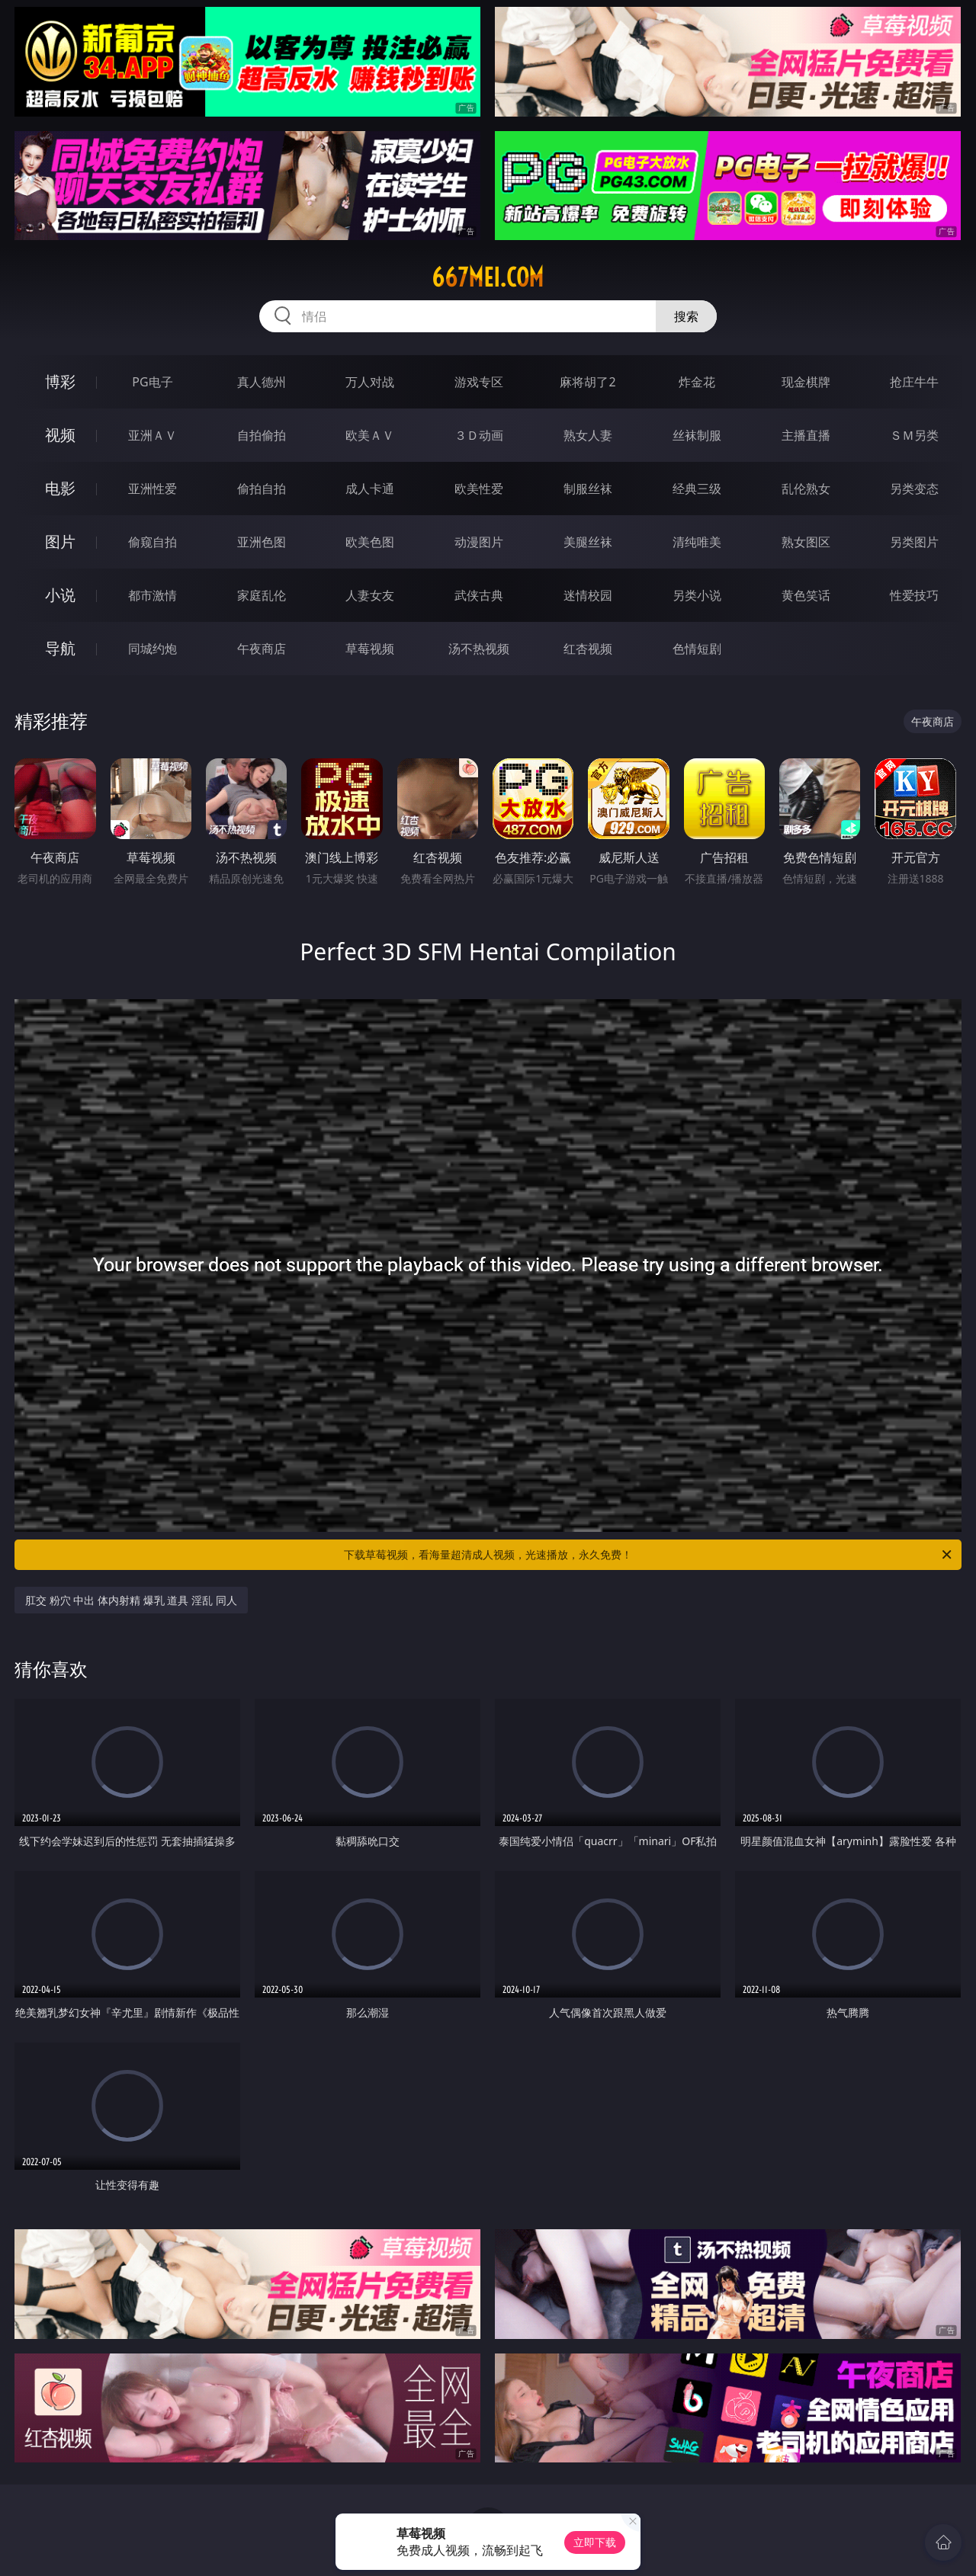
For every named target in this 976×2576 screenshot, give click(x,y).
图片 (60, 541)
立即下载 (594, 2542)
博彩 (60, 381)
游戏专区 (478, 381)
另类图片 (914, 541)
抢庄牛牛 (914, 381)
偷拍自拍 (261, 488)
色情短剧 (697, 648)
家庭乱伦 (261, 595)
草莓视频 (369, 648)
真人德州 (261, 381)
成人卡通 (369, 488)
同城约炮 (152, 648)
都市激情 (152, 595)
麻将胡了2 (587, 381)
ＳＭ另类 (914, 435)
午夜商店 (261, 648)
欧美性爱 (478, 488)
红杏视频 (587, 648)
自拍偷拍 (261, 435)
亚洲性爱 (152, 488)
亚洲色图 (261, 541)
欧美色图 (369, 541)
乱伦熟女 (806, 488)
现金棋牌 (806, 381)
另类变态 (914, 488)
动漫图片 (478, 541)
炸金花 (697, 381)
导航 (60, 648)
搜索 (686, 316)
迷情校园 (587, 595)
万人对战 (369, 381)
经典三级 (697, 488)
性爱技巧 (914, 595)
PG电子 (152, 381)
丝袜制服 (697, 435)
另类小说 (697, 595)
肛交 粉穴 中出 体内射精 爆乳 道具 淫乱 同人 (130, 1600)
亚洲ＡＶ (152, 435)
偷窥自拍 (152, 541)
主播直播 (806, 435)
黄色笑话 (806, 595)
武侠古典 (478, 595)
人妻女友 (369, 595)
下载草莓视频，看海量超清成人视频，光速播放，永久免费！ (649, 1555)
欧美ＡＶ (369, 435)
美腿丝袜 (587, 541)
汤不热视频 (478, 648)
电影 (60, 488)
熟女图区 (806, 541)
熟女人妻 (587, 435)
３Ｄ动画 (478, 435)
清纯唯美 (697, 541)
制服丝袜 (587, 488)
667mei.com (488, 277)
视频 (60, 435)
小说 (60, 595)
